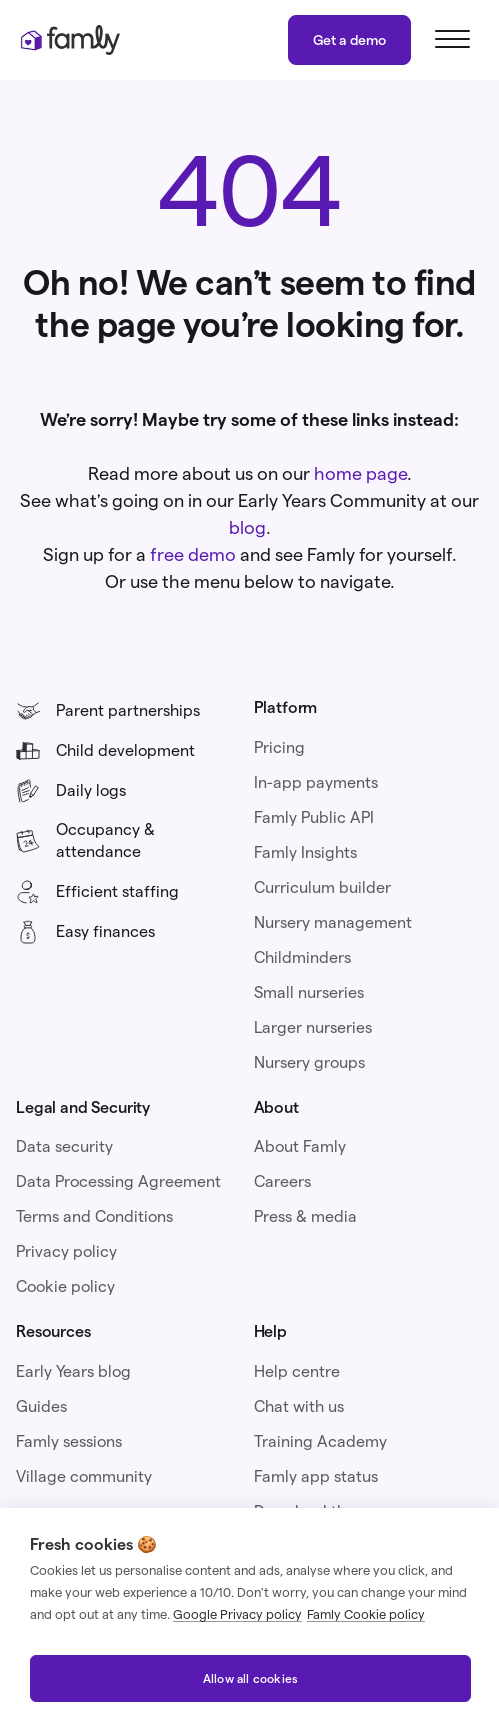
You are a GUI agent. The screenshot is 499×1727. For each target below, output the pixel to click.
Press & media (305, 1216)
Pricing (279, 747)
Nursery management (333, 922)
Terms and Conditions (94, 1216)
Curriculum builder (322, 887)
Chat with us (299, 1406)
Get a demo (349, 40)
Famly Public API (314, 817)
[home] (70, 40)
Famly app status (316, 1476)
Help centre (297, 1371)
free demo (193, 554)
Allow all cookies (250, 1678)
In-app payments (316, 782)
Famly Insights (305, 852)
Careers (282, 1181)
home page (360, 473)
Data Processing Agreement (118, 1181)
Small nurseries (309, 992)
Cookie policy (65, 1286)
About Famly (300, 1146)
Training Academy (320, 1441)
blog (247, 527)
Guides (41, 1406)
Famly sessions (69, 1441)
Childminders (302, 957)
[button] (449, 40)
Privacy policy (66, 1251)
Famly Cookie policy (366, 1614)
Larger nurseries (313, 1027)
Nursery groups (309, 1062)
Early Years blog (73, 1371)
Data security (64, 1146)
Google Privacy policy (237, 1614)
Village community (84, 1476)
